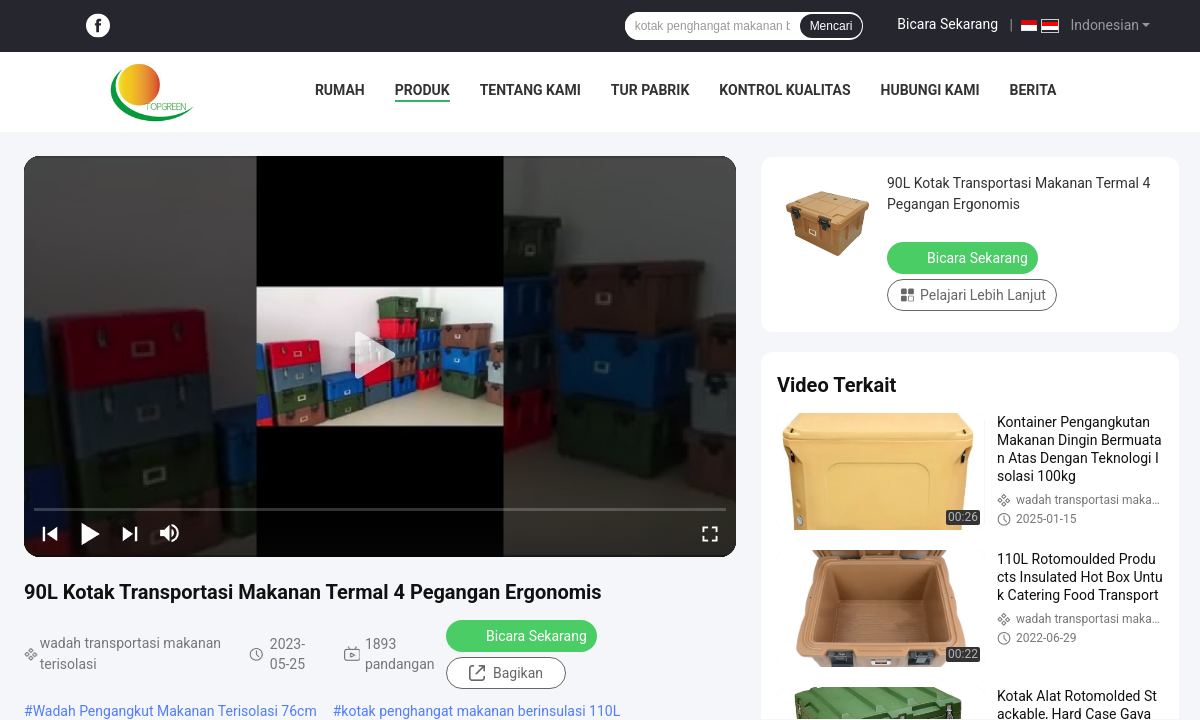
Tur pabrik (650, 90)
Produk (422, 90)
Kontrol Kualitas (784, 90)
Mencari (831, 26)
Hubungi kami (930, 90)
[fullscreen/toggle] (710, 533)
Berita (1032, 90)
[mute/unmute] (170, 533)
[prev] (50, 533)
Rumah (340, 90)
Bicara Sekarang (947, 24)
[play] (380, 356)
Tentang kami (530, 90)
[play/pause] (90, 533)
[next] (130, 533)
